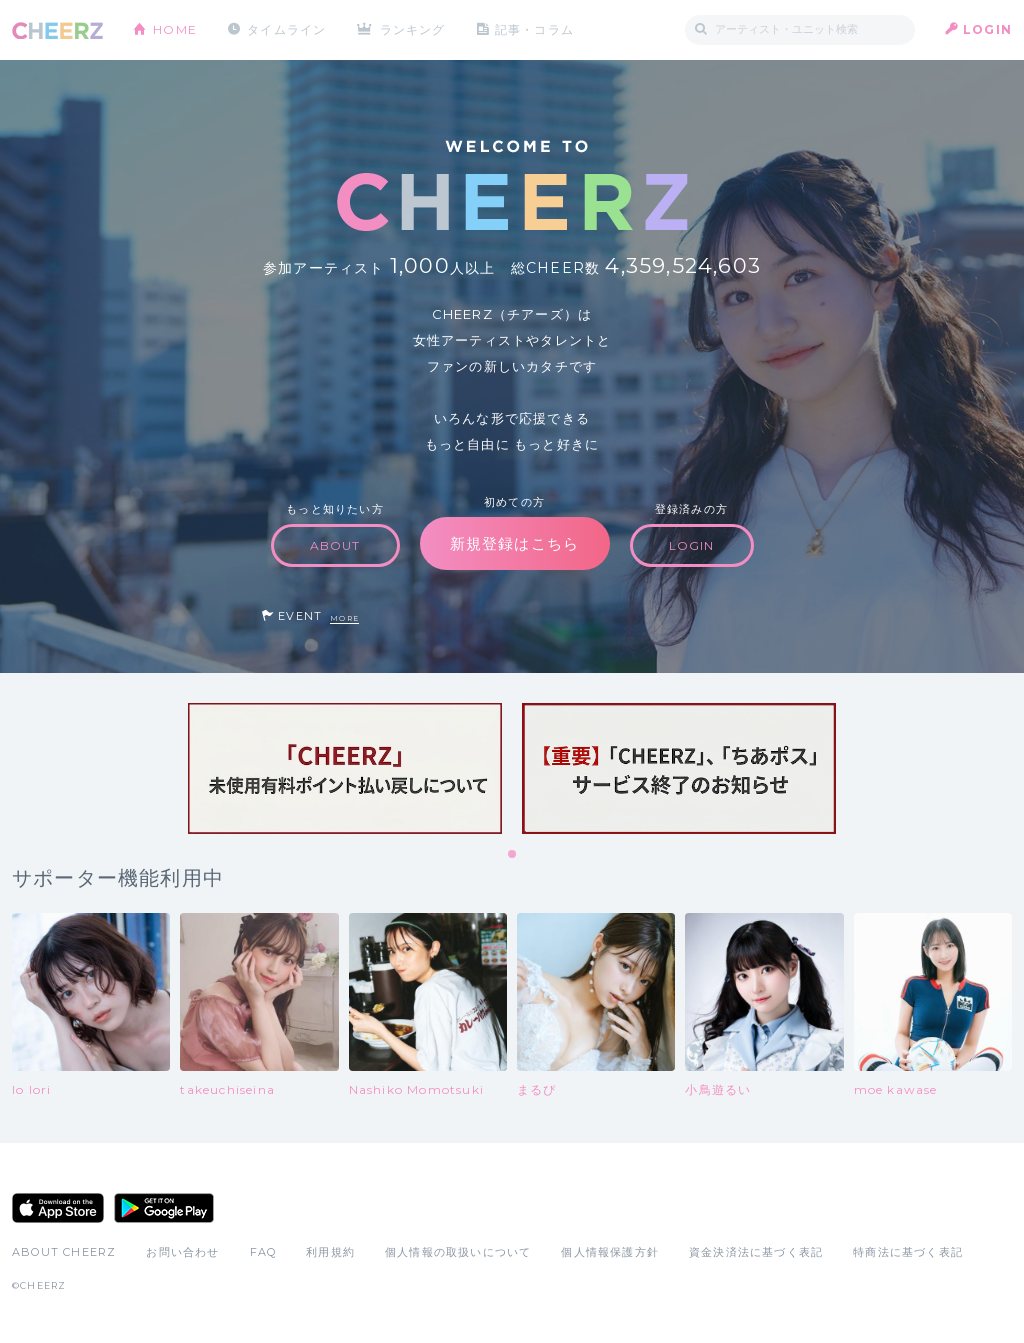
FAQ (263, 1252)
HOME (175, 29)
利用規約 (330, 1252)
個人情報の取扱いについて (458, 1252)
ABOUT (335, 545)
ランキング (413, 29)
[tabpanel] (345, 768)
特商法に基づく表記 (908, 1252)
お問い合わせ (182, 1252)
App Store (58, 1208)
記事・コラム (534, 29)
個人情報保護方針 (610, 1252)
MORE (344, 618)
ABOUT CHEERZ (64, 1252)
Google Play (164, 1208)
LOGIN (987, 29)
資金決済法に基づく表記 (756, 1252)
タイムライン (286, 29)
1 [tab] (513, 855)
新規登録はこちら (515, 543)
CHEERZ (57, 30)
